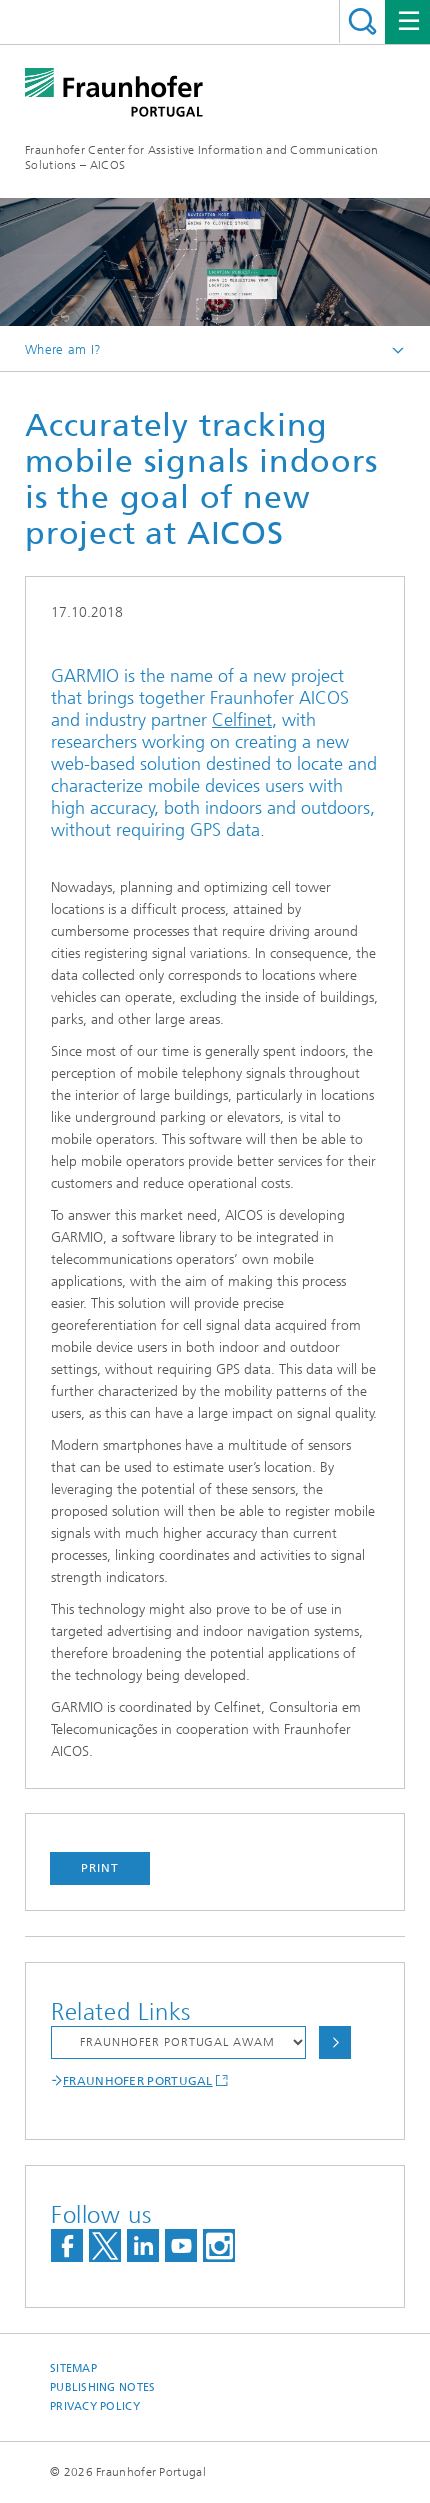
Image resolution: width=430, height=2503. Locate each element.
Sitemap (73, 2368)
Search (362, 21)
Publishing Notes (102, 2387)
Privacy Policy (95, 2406)
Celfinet (242, 720)
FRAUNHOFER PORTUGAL (138, 2081)
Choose (335, 2042)
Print (100, 1868)
